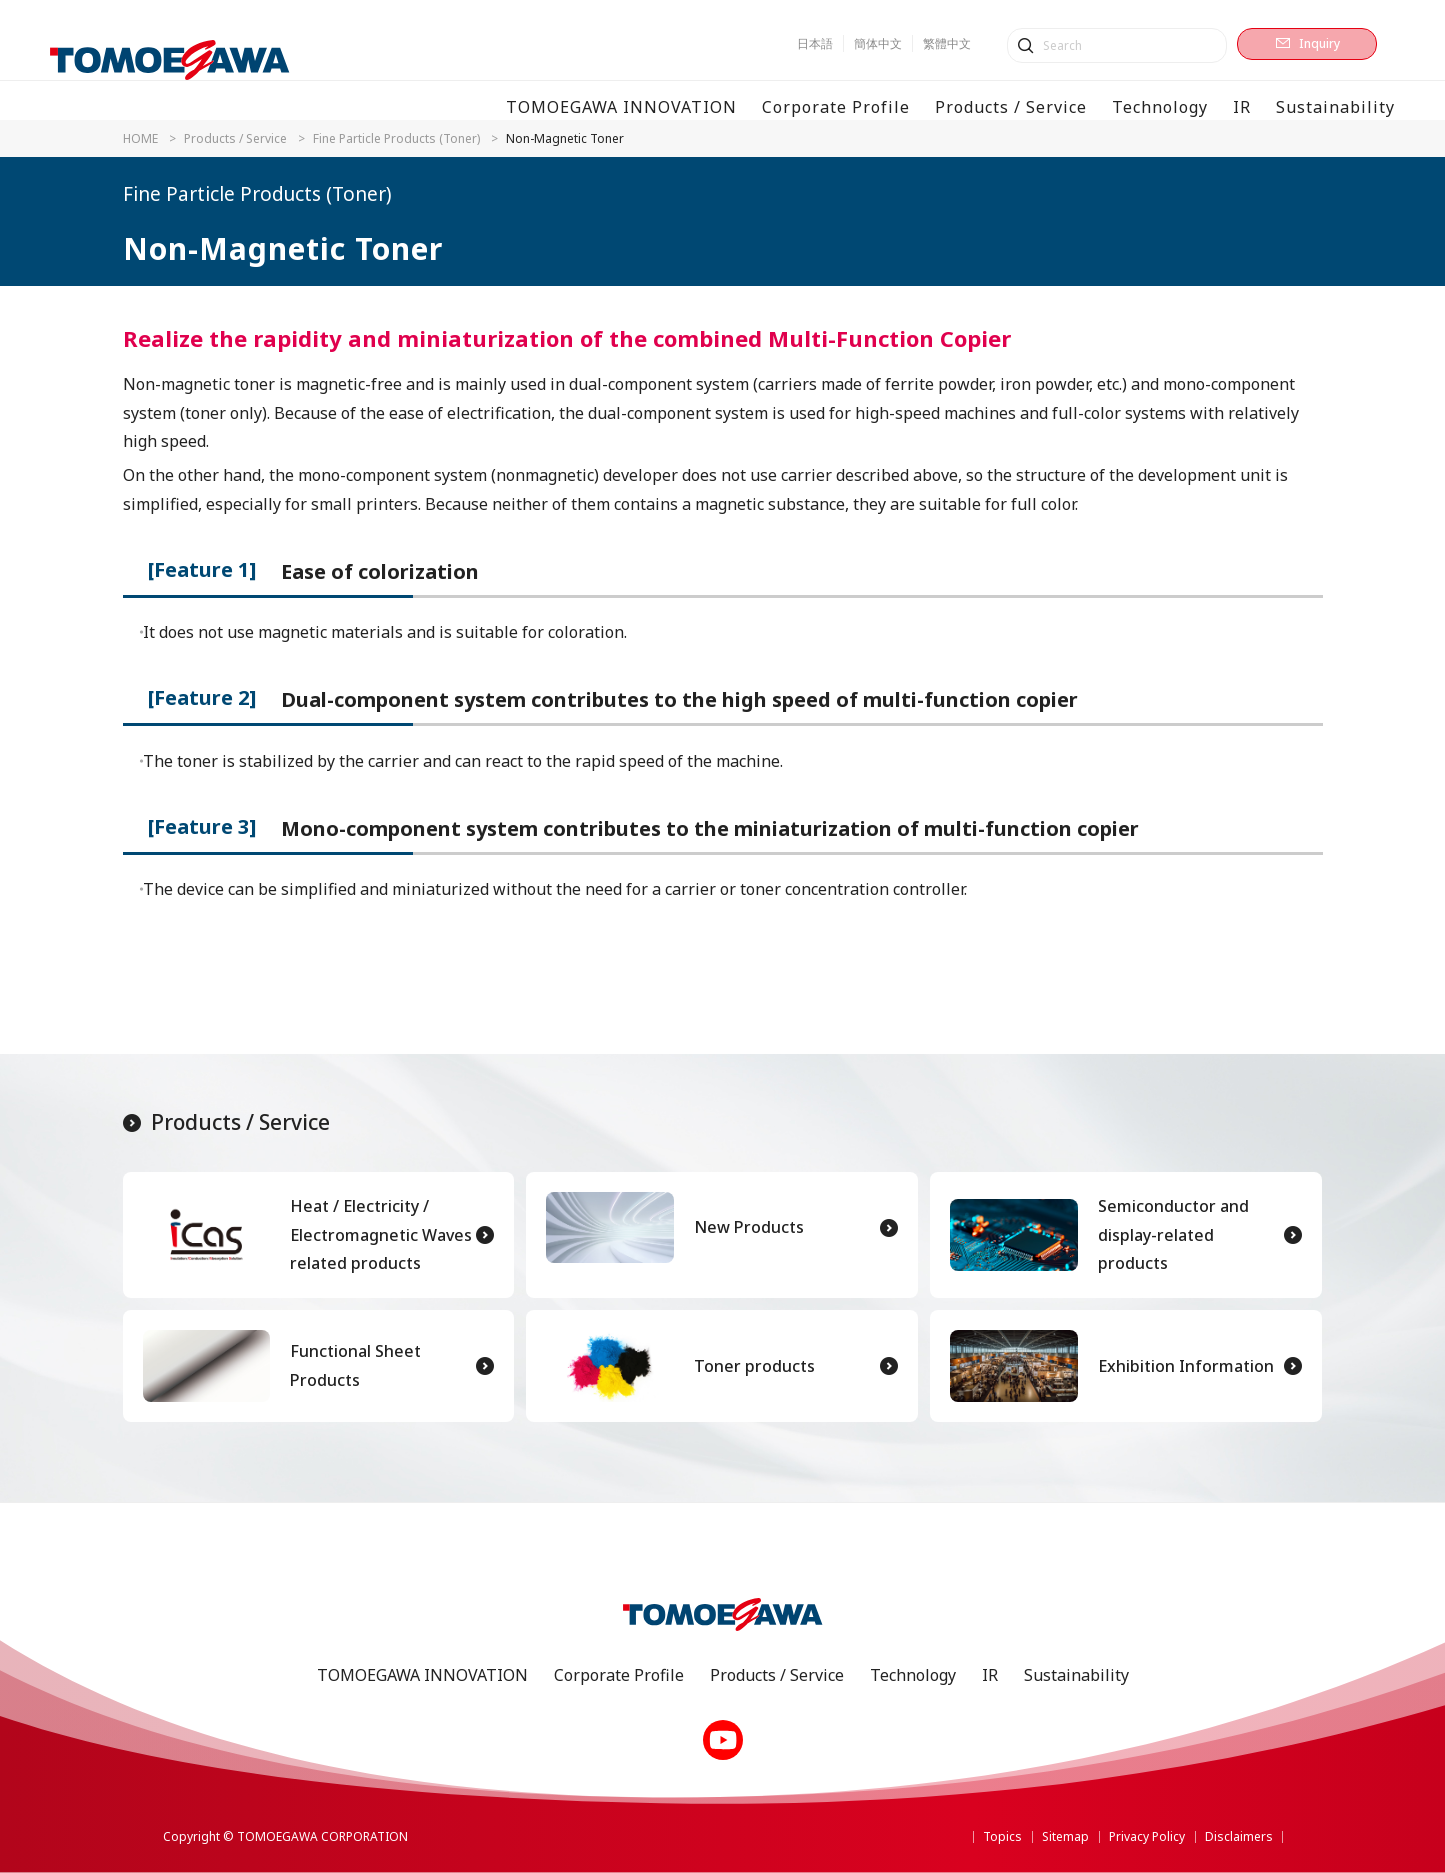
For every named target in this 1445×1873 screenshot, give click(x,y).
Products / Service (235, 138)
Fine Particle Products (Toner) (396, 138)
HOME (140, 138)
